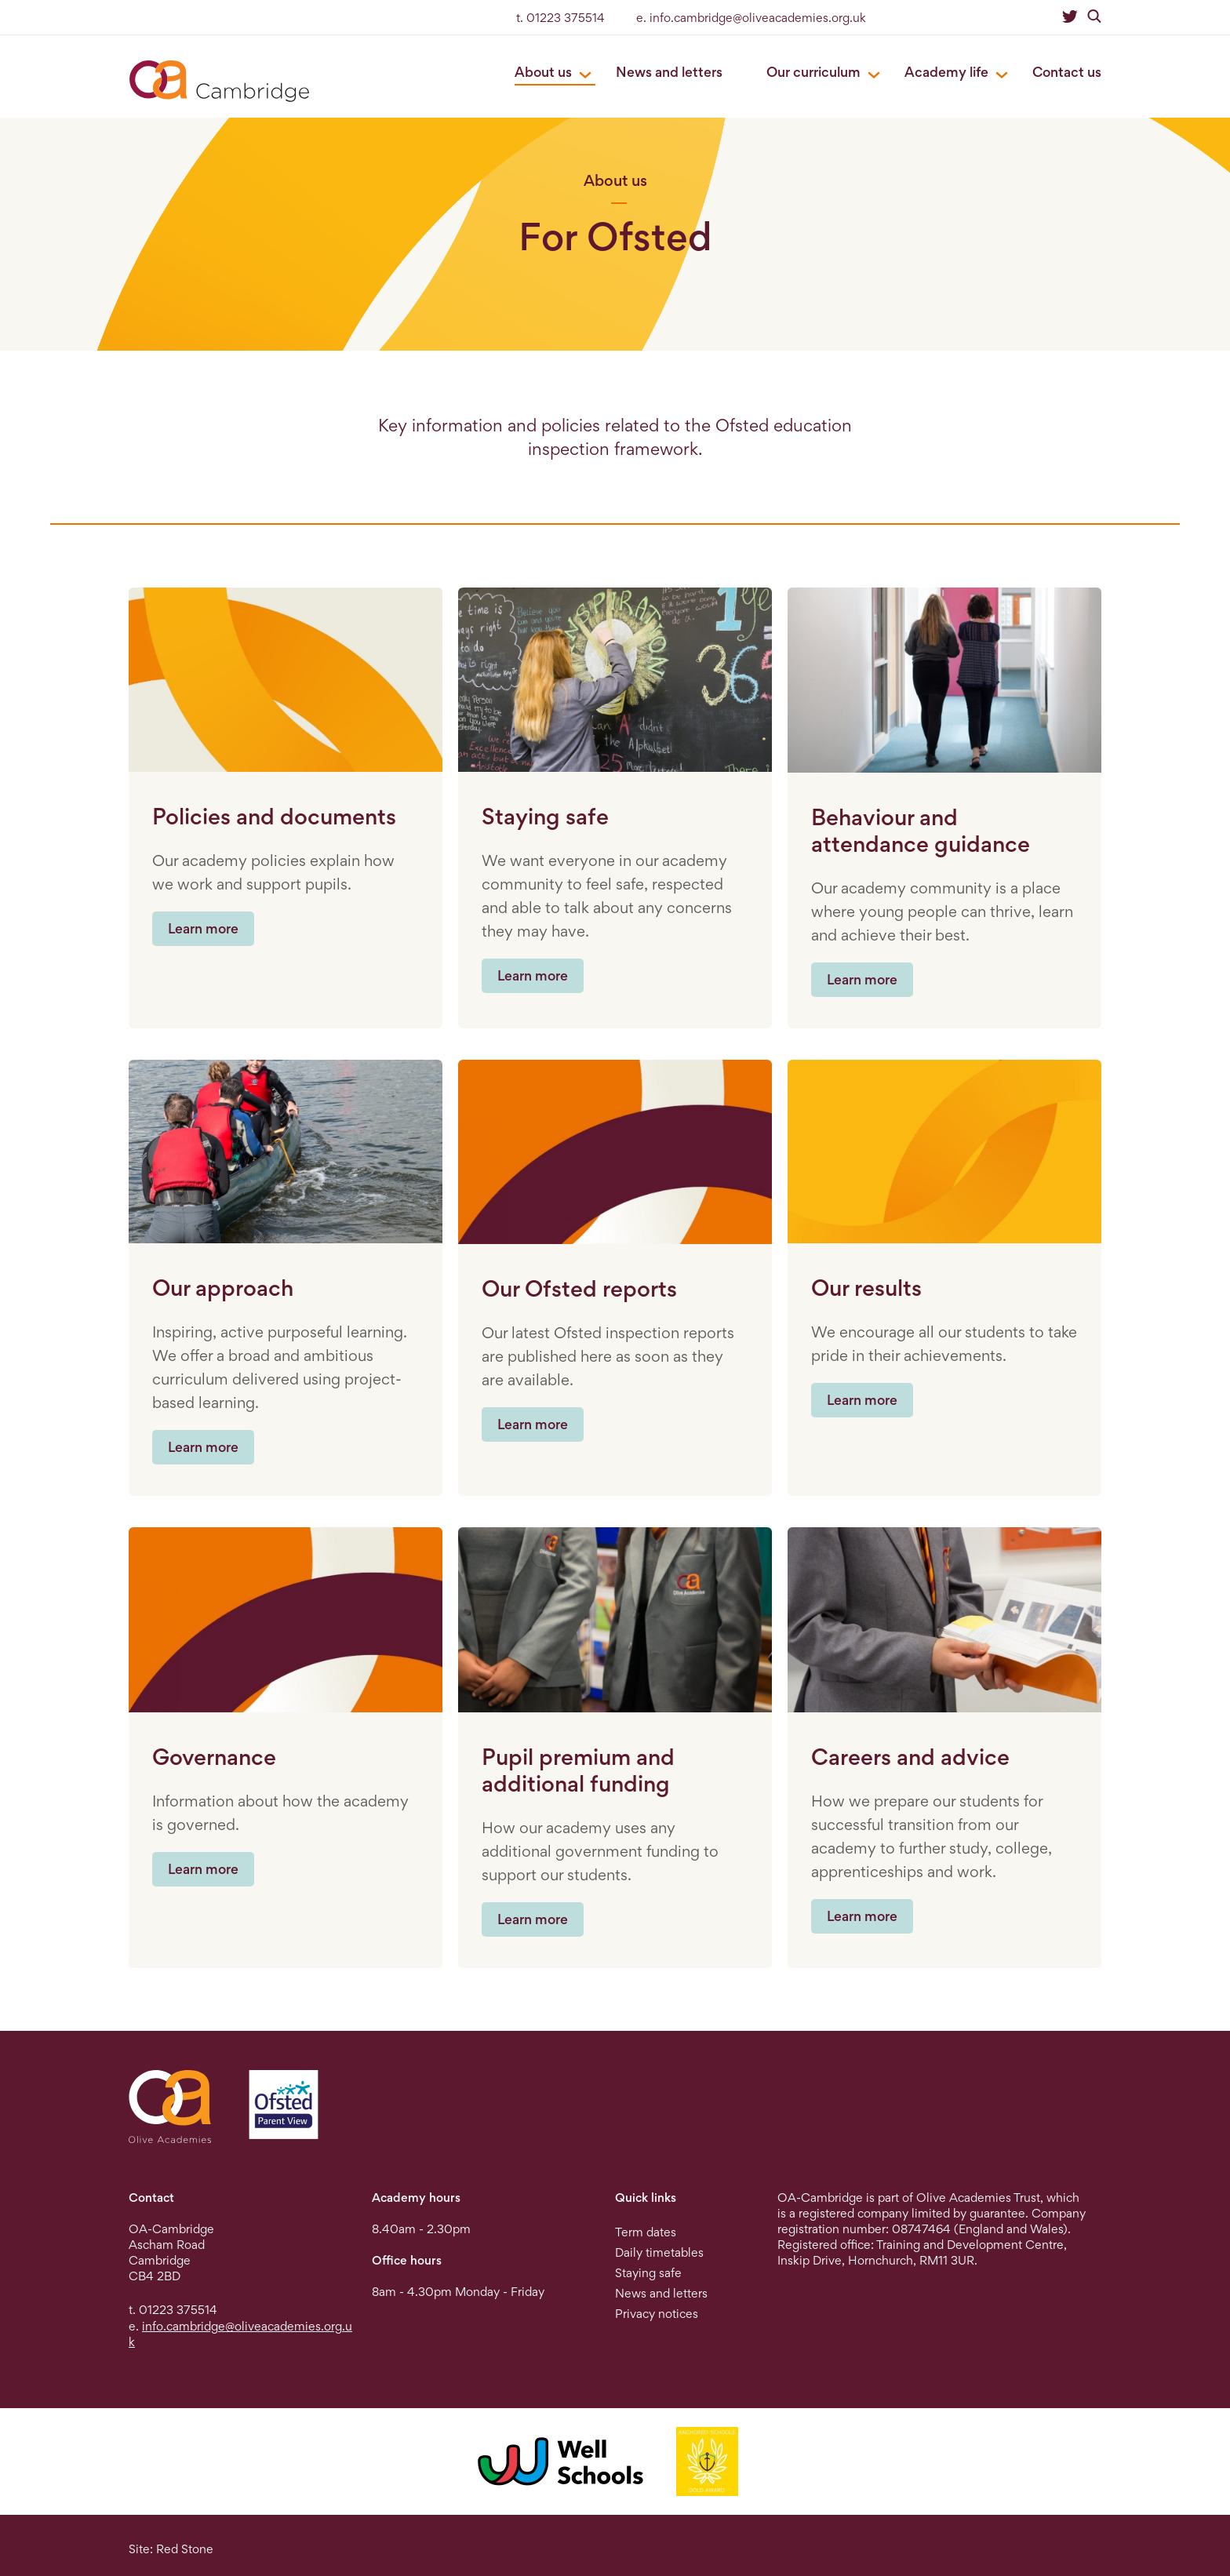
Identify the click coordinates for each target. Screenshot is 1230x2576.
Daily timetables (659, 2252)
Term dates (645, 2232)
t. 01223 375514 (560, 17)
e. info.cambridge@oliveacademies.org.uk (751, 17)
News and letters (669, 72)
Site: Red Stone (171, 2548)
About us (543, 72)
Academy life (946, 72)
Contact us (1066, 72)
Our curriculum (813, 72)
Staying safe (648, 2272)
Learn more (203, 928)
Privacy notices (656, 2313)
